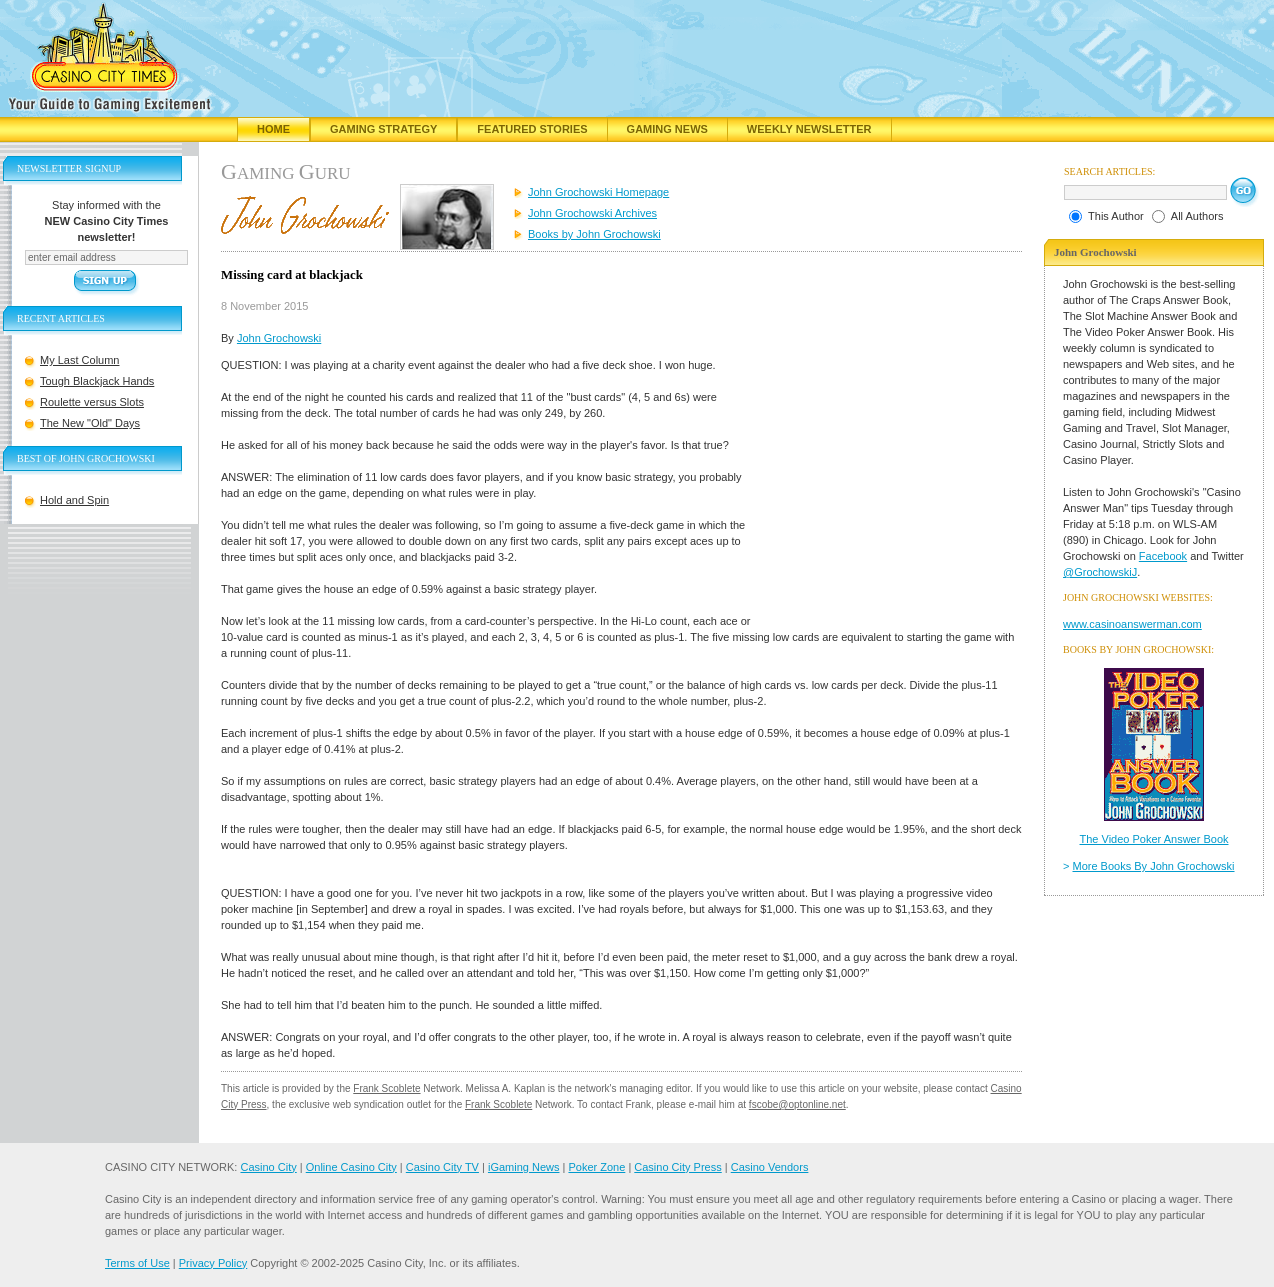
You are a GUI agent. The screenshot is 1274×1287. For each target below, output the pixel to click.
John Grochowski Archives (592, 213)
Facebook (1163, 556)
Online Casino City (351, 1167)
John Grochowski (279, 338)
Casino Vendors (770, 1167)
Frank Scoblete (386, 1088)
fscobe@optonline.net (797, 1104)
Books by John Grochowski (594, 234)
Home (273, 129)
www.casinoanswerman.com (1132, 624)
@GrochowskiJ (1100, 572)
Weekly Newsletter (809, 129)
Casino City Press (677, 1167)
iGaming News (524, 1167)
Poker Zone (596, 1167)
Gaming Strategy (383, 129)
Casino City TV (442, 1167)
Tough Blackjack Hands (97, 381)
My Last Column (79, 360)
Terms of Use (137, 1263)
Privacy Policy (213, 1263)
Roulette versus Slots (92, 402)
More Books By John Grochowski (1154, 866)
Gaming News (667, 129)
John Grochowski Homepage (598, 192)
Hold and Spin (74, 500)
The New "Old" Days (90, 423)
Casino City (268, 1167)
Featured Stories (532, 129)
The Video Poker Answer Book (1154, 839)
